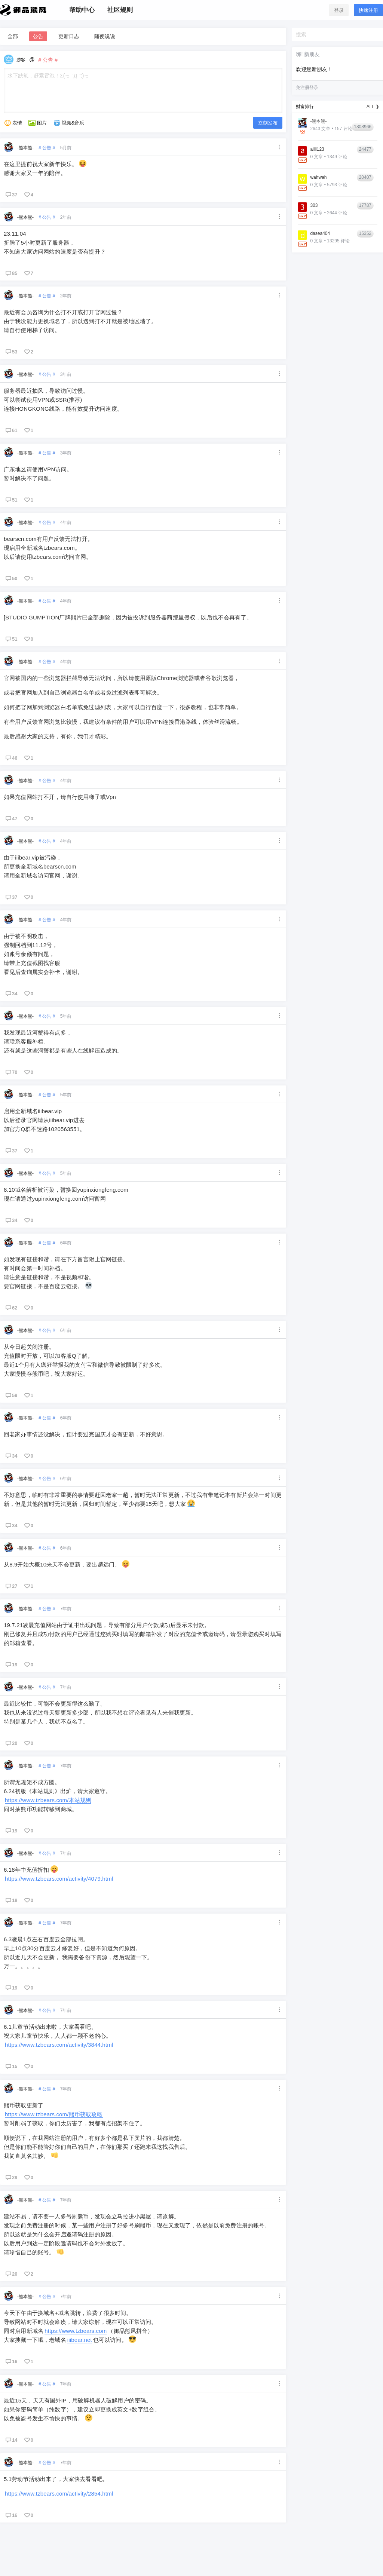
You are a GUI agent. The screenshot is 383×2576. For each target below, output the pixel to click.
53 (10, 351)
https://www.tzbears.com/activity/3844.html (59, 2044)
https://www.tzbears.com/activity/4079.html (59, 1878)
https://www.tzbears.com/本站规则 (48, 1800)
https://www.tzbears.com (76, 2331)
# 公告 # (47, 147)
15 (10, 2066)
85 (10, 273)
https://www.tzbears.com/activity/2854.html (59, 2493)
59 (10, 1395)
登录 (339, 10)
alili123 (317, 149)
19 (10, 1664)
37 (10, 194)
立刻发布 (268, 123)
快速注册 (368, 10)
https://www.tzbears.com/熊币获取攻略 (54, 2114)
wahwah (318, 177)
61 (10, 430)
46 (10, 758)
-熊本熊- (25, 147)
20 (10, 1743)
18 (10, 1900)
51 (10, 499)
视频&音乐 (69, 123)
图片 (37, 123)
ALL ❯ (373, 106)
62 (10, 1307)
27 (10, 1586)
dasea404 (320, 233)
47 (10, 818)
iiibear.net (79, 2340)
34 (10, 993)
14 (10, 2440)
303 (314, 205)
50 (10, 578)
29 (10, 2177)
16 (10, 2361)
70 (10, 1072)
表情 (13, 123)
